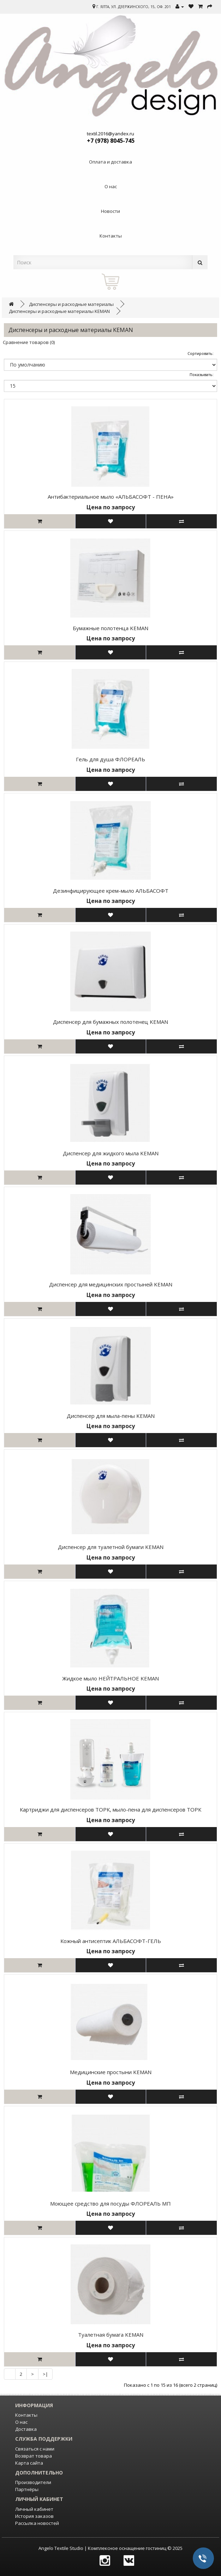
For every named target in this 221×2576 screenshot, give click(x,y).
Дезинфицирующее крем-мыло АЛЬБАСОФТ (110, 890)
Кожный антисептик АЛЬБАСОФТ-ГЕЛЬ (110, 1940)
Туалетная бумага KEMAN (110, 2334)
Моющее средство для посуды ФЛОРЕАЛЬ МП (110, 2203)
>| (45, 2374)
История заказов (34, 2516)
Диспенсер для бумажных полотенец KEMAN (110, 1021)
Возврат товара (33, 2456)
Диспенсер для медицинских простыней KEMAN (110, 1284)
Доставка (26, 2429)
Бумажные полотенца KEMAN (110, 628)
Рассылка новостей (37, 2523)
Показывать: (202, 374)
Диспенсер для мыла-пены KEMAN (111, 1415)
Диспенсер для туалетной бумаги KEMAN (110, 1546)
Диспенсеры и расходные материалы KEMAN (59, 311)
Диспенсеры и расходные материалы (71, 304)
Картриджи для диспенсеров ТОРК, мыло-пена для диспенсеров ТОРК (110, 1809)
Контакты (26, 2415)
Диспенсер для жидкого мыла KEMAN (111, 1153)
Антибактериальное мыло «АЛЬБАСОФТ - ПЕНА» (111, 496)
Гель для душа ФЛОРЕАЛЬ (110, 759)
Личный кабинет (34, 2509)
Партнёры (26, 2489)
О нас (21, 2422)
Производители (33, 2482)
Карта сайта (29, 2463)
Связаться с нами (34, 2449)
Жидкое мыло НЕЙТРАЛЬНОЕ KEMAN (110, 1678)
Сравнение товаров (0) (29, 342)
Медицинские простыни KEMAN (110, 2072)
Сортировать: (200, 353)
